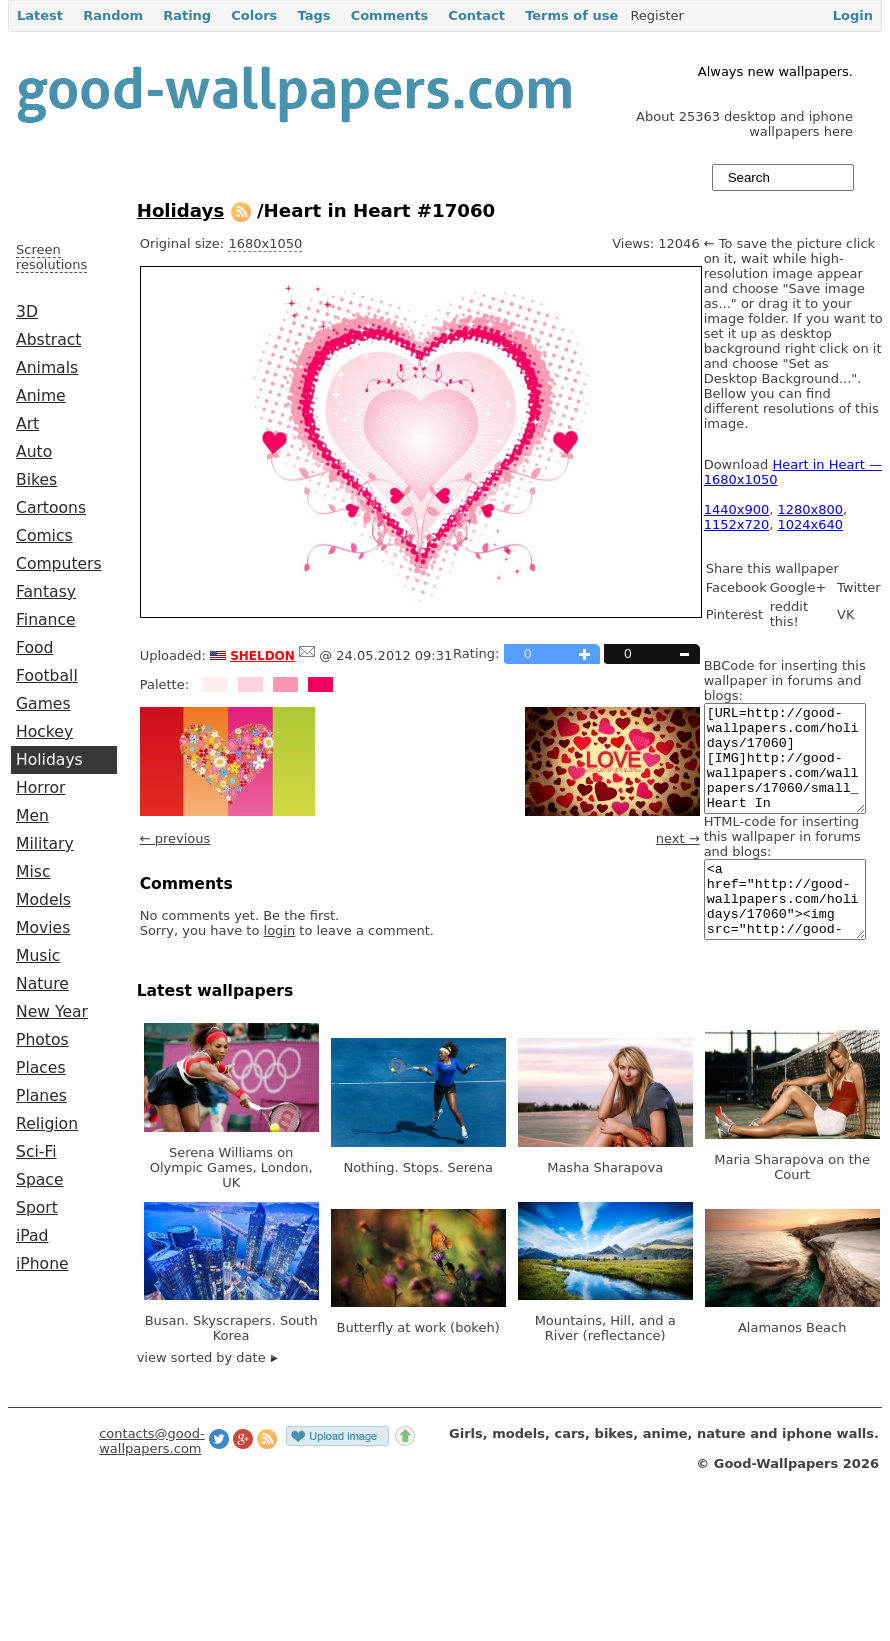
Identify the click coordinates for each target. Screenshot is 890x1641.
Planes (41, 1096)
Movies (43, 928)
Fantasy (46, 592)
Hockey (44, 732)
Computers (59, 564)
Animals (47, 368)
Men (32, 816)
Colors (254, 15)
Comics (44, 536)
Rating (187, 15)
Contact (476, 15)
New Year (52, 1012)
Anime (41, 396)
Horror (40, 788)
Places (41, 1068)
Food (34, 648)
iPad (32, 1236)
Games (43, 704)
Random (113, 15)
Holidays (49, 760)
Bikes (36, 480)
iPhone (42, 1264)
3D (27, 312)
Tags (313, 15)
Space (40, 1180)
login (280, 930)
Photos (42, 1040)
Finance (46, 620)
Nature (42, 984)
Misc (33, 872)
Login (853, 15)
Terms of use (571, 15)
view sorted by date (207, 1393)
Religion (47, 1124)
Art (27, 424)
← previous (175, 838)
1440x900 (737, 509)
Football (47, 676)
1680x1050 (265, 243)
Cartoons (51, 508)
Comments (390, 15)
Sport (37, 1208)
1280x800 (811, 509)
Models (43, 900)
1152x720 (737, 524)
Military (45, 844)
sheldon (262, 654)
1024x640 (811, 524)
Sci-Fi (36, 1152)
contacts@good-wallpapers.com (152, 1477)
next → (678, 838)
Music (38, 956)
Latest (40, 15)
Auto (34, 452)
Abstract (48, 340)
